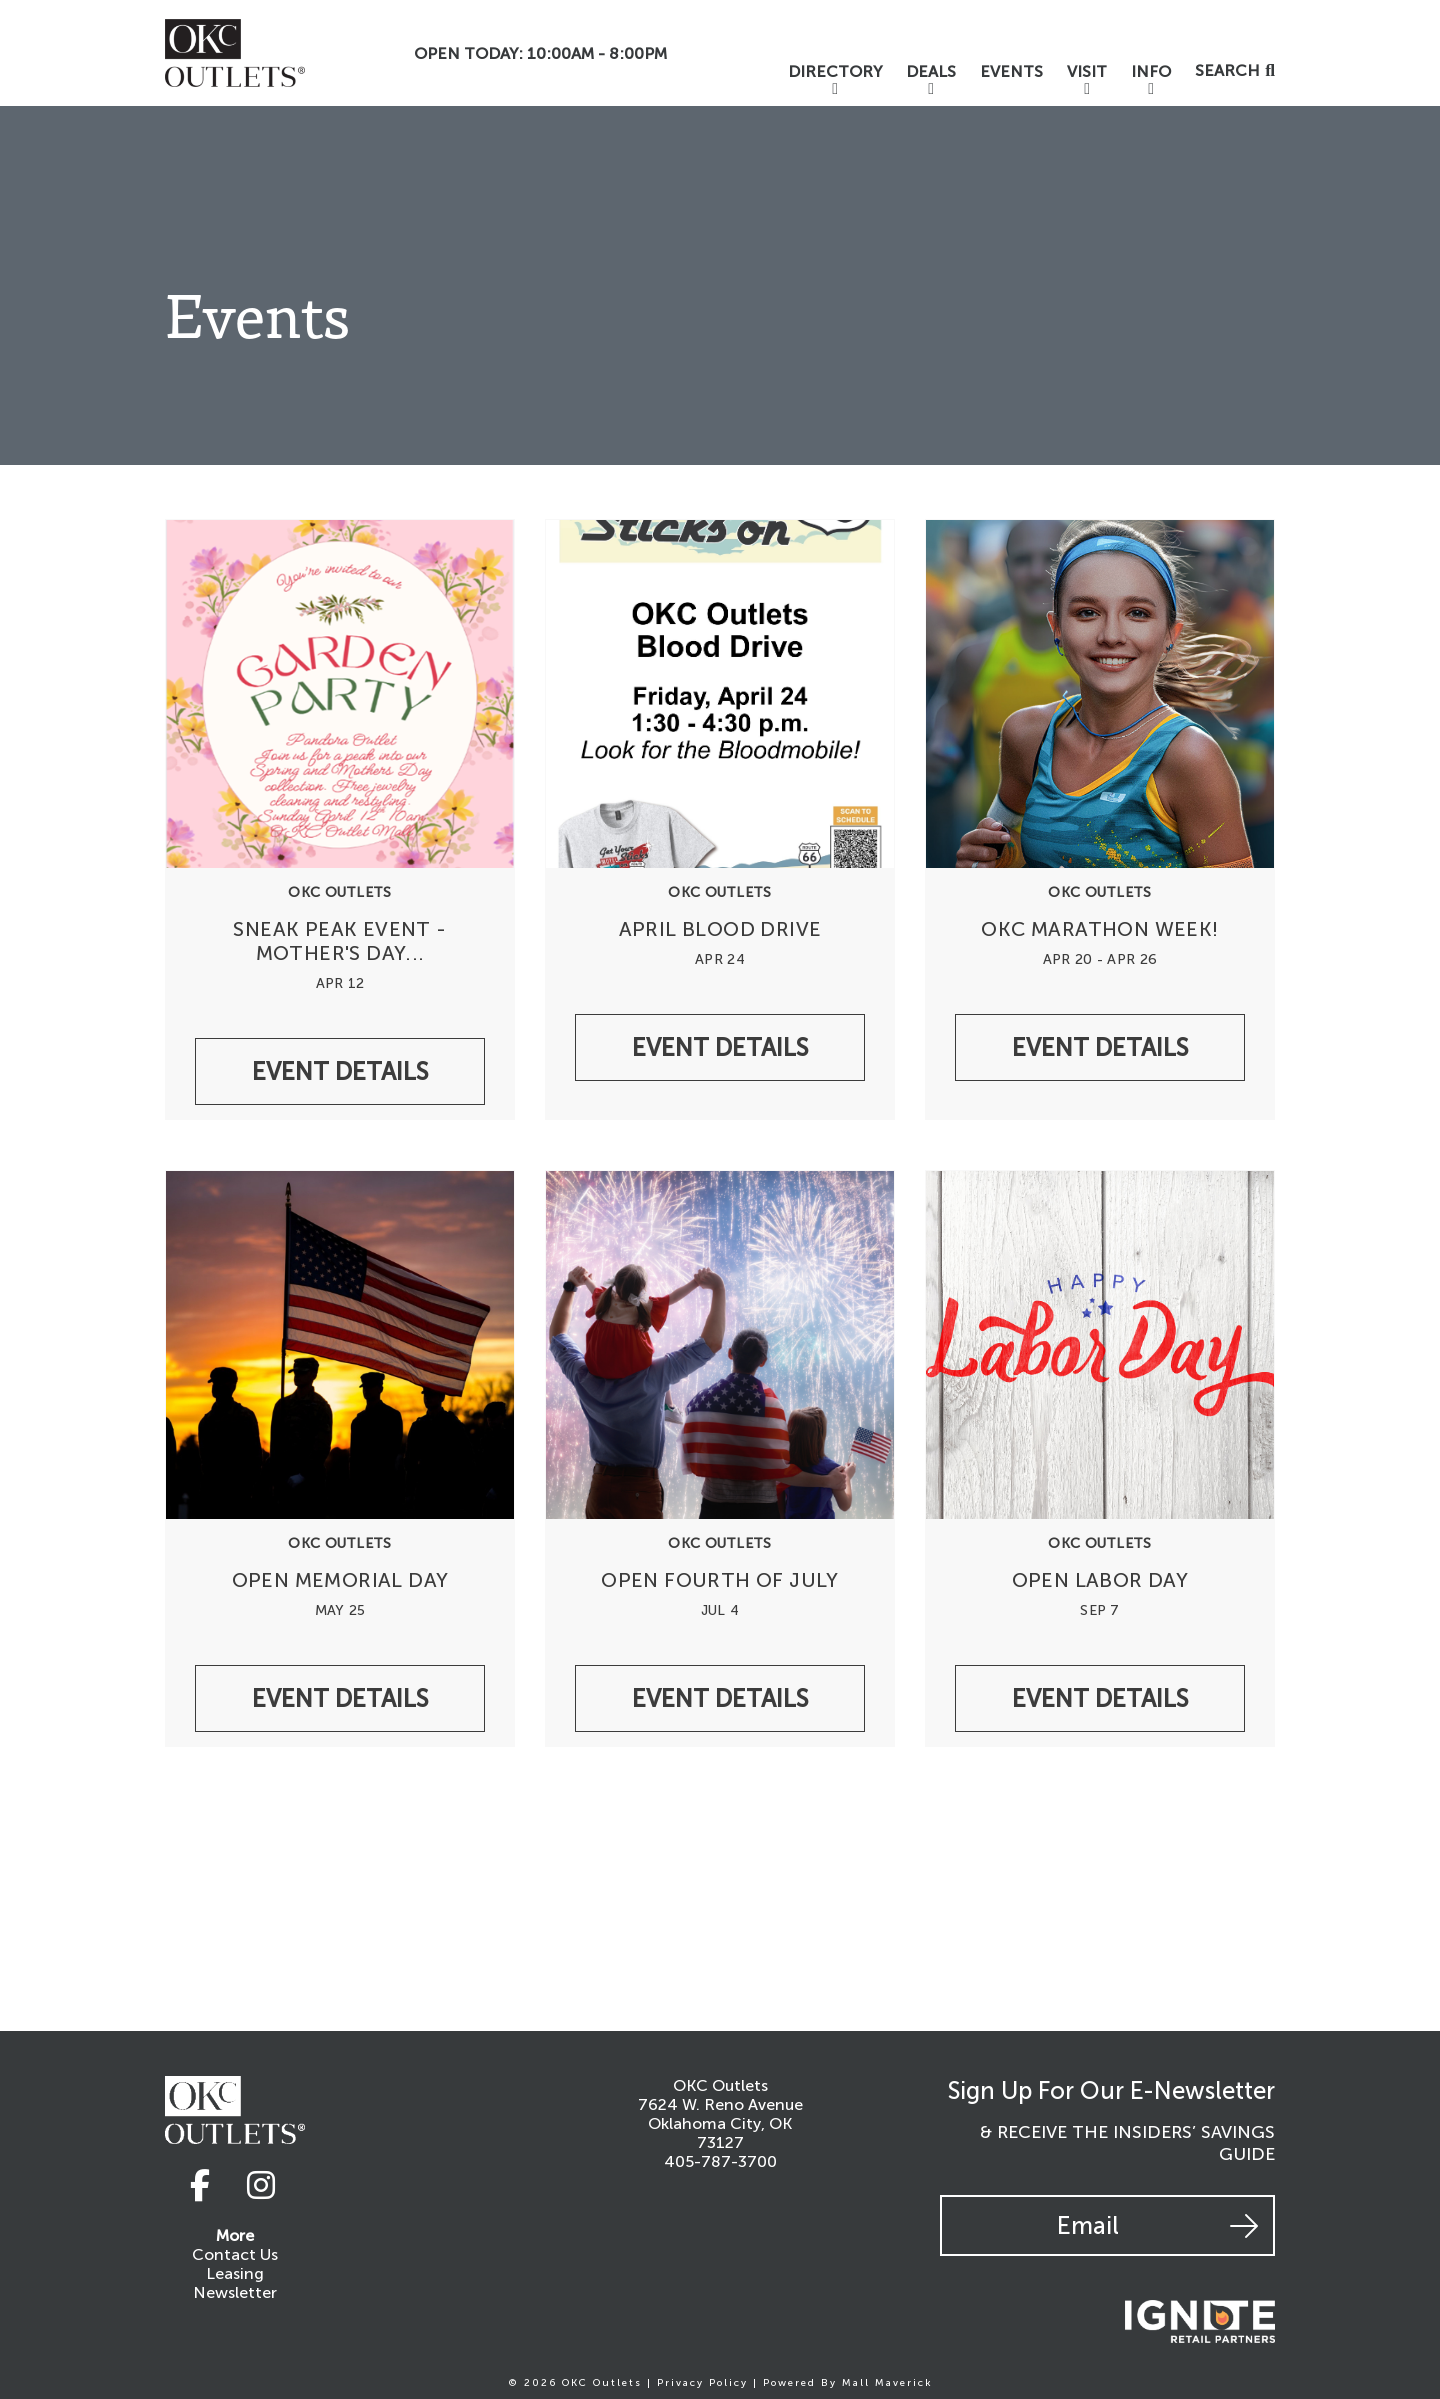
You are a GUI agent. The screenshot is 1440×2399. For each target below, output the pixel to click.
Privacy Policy (702, 2383)
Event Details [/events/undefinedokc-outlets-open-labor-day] (1100, 1698)
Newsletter (235, 2292)
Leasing (235, 2273)
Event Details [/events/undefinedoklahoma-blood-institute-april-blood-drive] (720, 1047)
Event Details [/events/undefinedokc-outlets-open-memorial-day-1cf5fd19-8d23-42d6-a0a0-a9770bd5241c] (340, 1698)
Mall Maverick (887, 2383)
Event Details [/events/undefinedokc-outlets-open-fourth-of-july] (720, 1698)
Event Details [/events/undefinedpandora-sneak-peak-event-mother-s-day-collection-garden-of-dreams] (340, 1071)
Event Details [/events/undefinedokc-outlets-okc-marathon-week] (1100, 1047)
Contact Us (235, 2254)
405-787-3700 (720, 2161)
